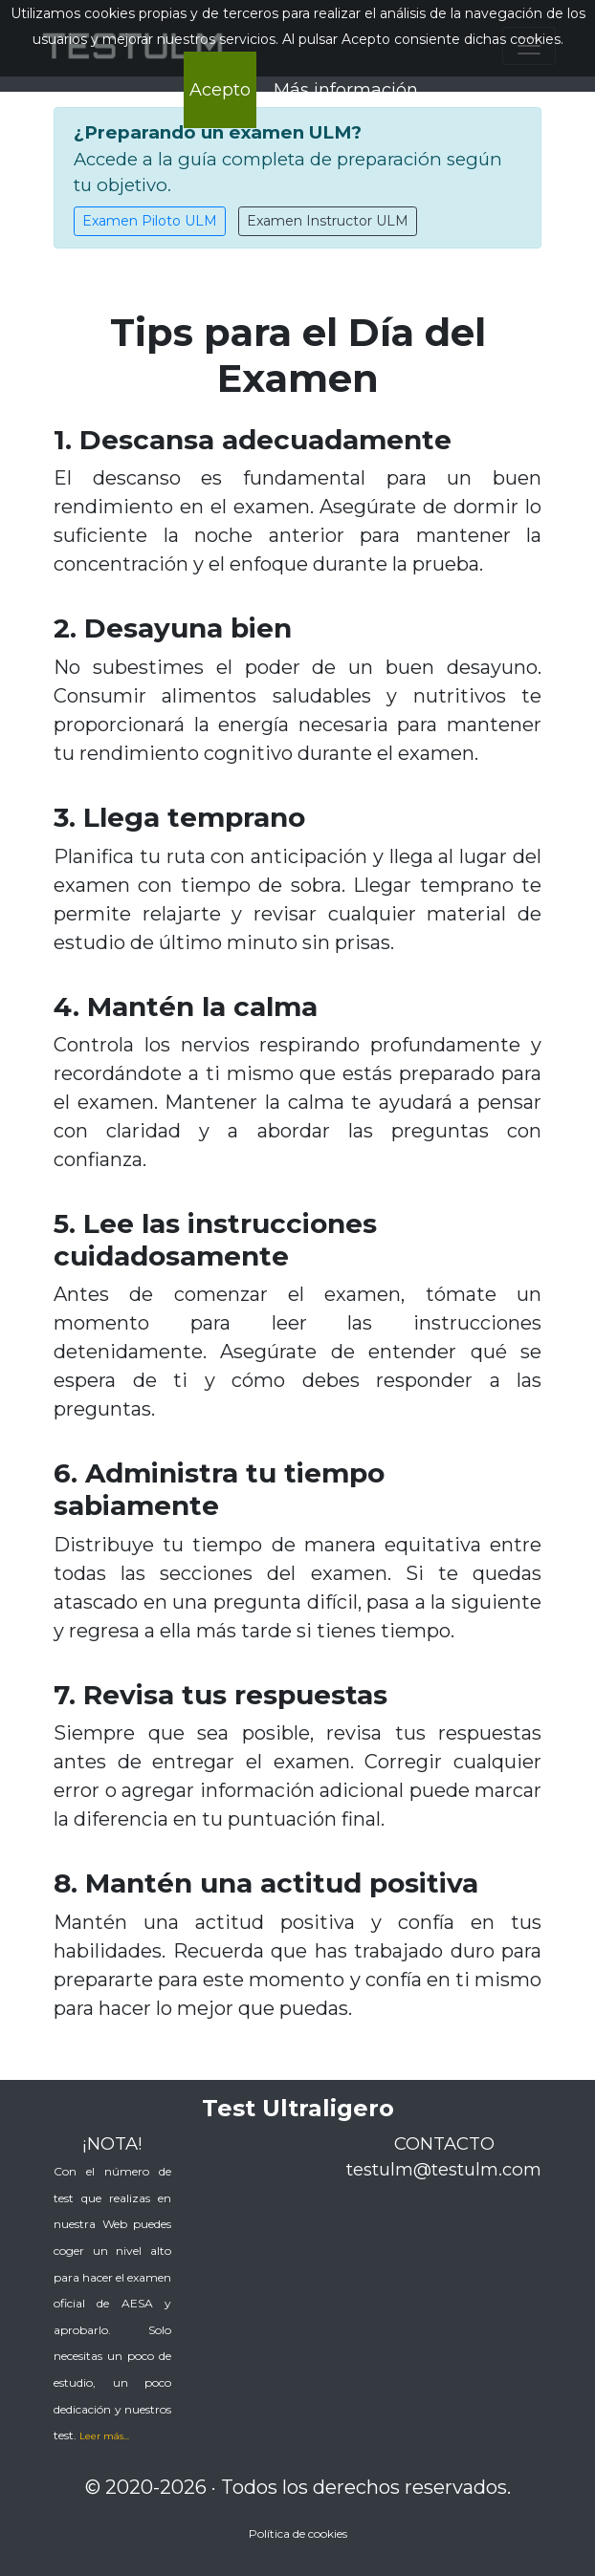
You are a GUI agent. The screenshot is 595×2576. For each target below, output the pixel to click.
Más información (346, 89)
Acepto (220, 89)
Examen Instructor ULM (327, 220)
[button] (104, 2435)
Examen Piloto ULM (149, 220)
